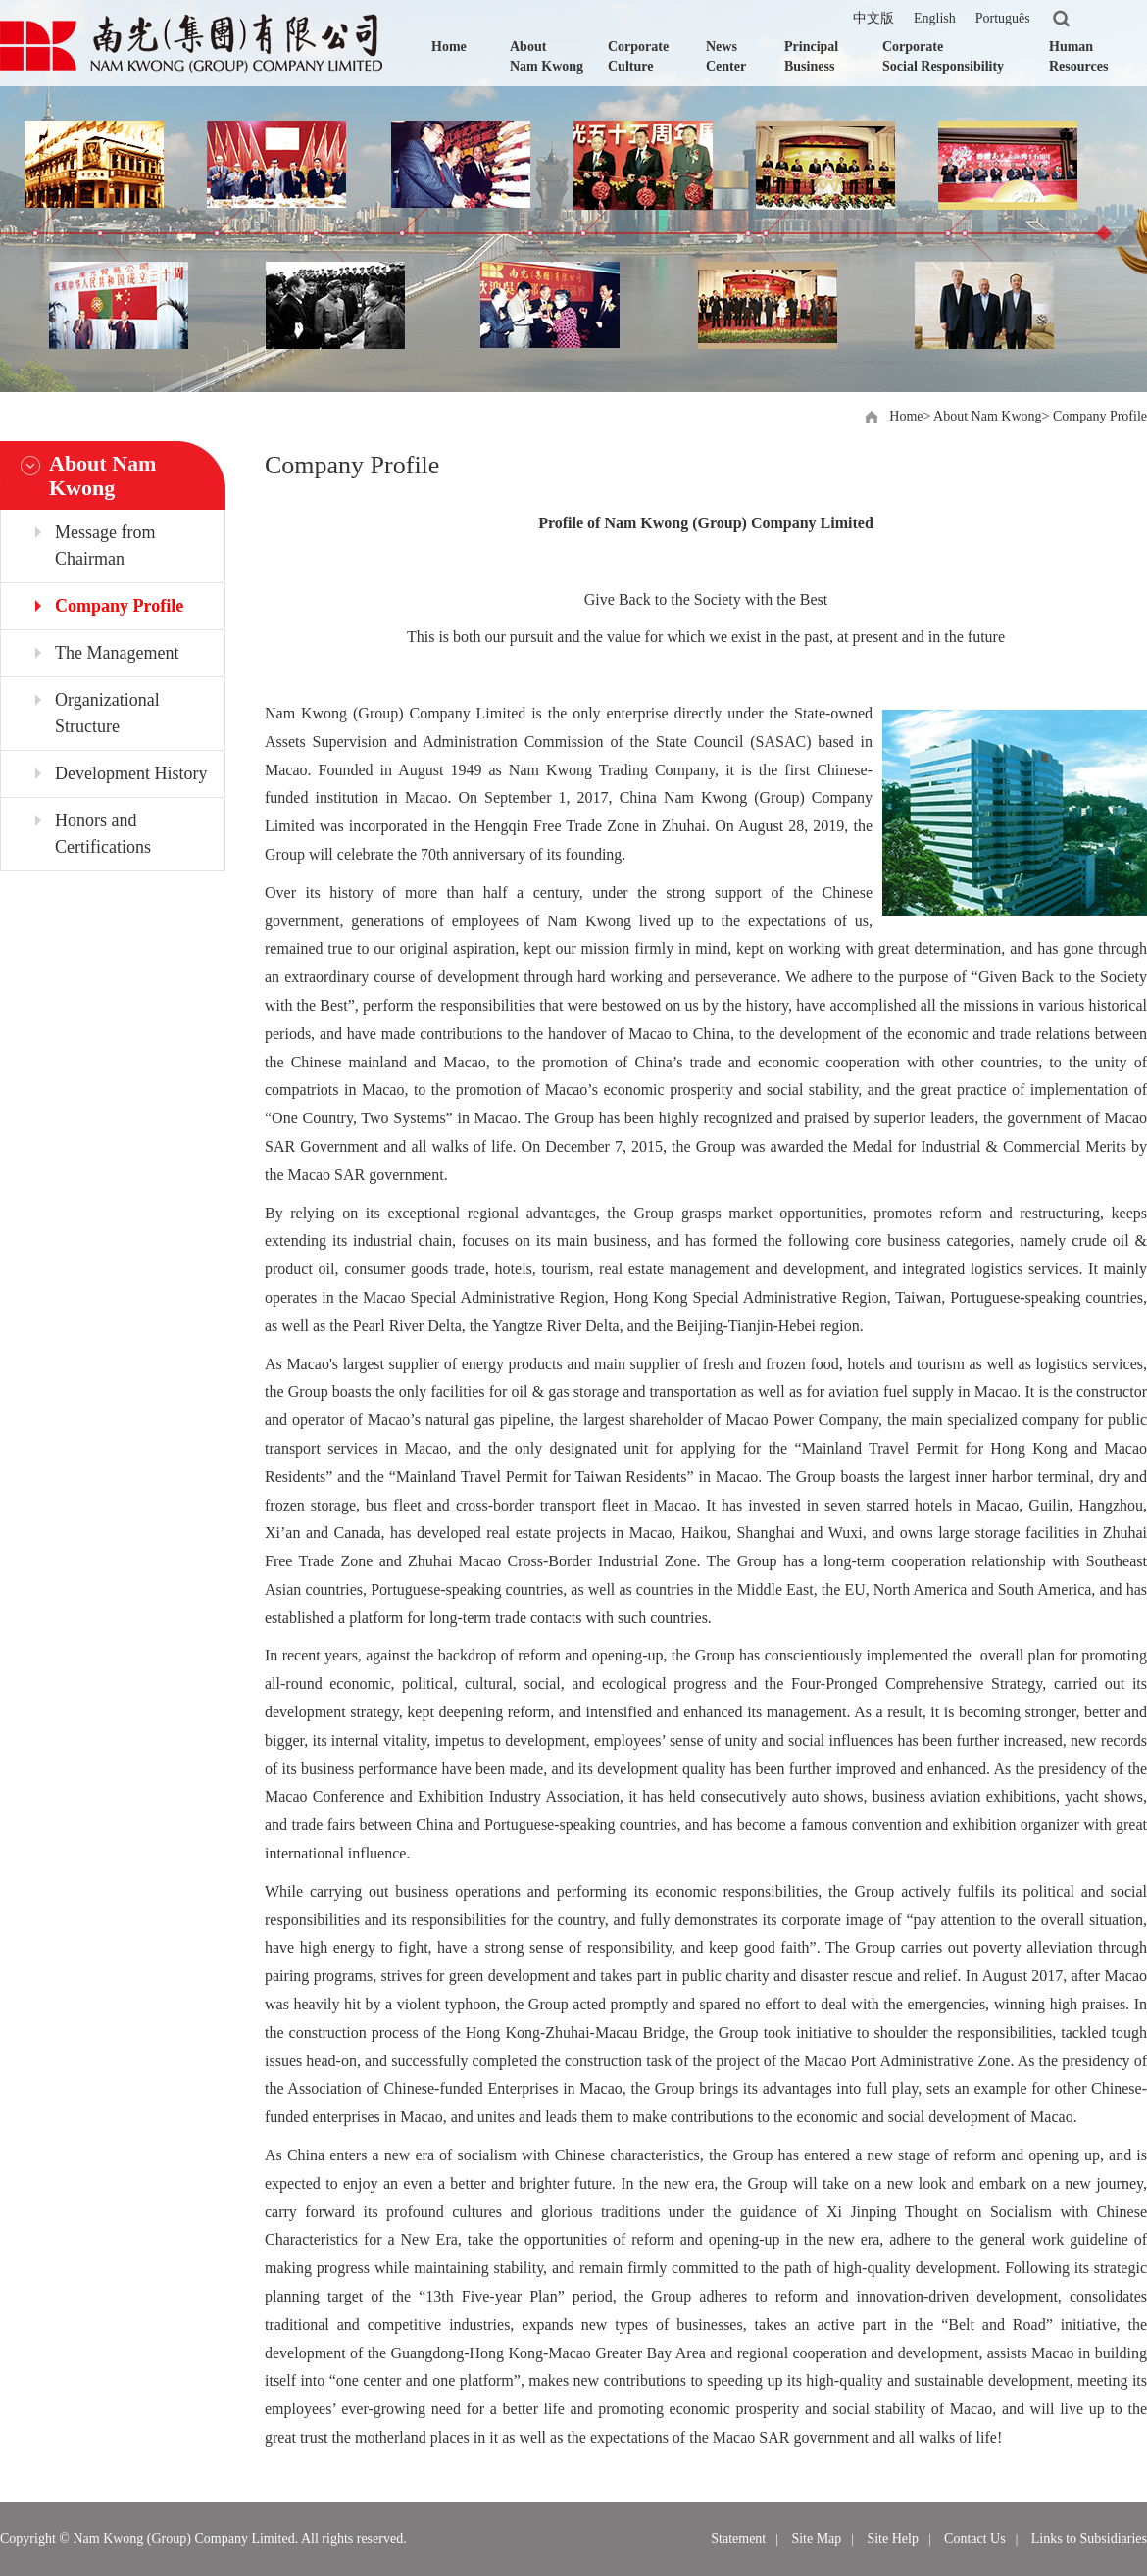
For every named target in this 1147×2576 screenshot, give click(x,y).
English (935, 18)
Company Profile (1100, 416)
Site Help (893, 2538)
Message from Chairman (105, 545)
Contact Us (975, 2538)
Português (1002, 18)
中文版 (873, 18)
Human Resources (1078, 56)
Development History (131, 773)
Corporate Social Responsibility (943, 56)
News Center (726, 56)
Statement (738, 2538)
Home (449, 46)
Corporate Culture (638, 56)
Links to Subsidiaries (1089, 2538)
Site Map (816, 2538)
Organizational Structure (107, 713)
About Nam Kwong (546, 56)
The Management (116, 653)
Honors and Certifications (103, 834)
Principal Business (811, 56)
